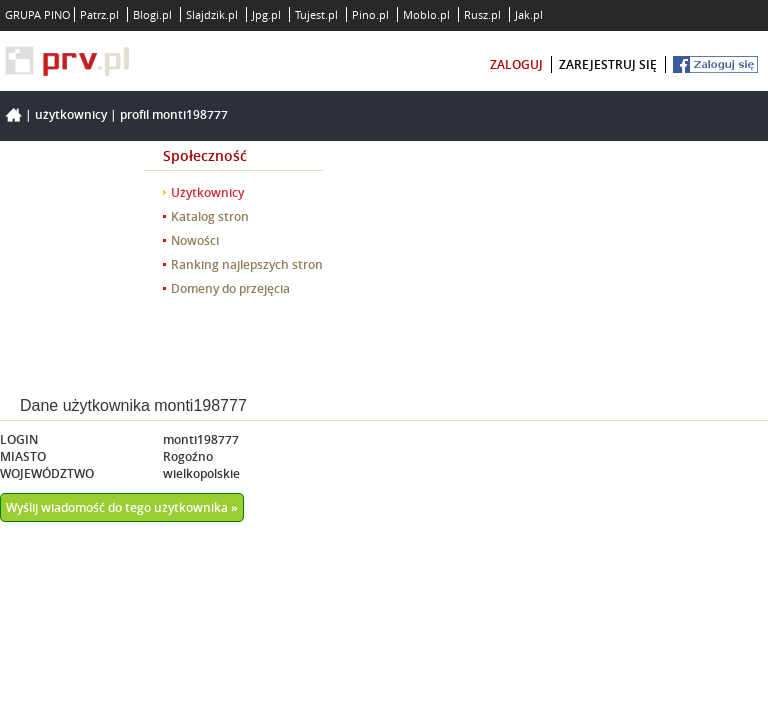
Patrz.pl (99, 14)
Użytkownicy (71, 114)
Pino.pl (370, 14)
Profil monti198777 (174, 114)
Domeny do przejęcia (230, 288)
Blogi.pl (152, 14)
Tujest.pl (316, 14)
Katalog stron (210, 216)
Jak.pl (529, 14)
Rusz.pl (482, 14)
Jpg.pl (266, 14)
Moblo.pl (426, 14)
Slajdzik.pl (212, 14)
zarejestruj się (608, 64)
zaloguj (516, 64)
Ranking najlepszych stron (247, 264)
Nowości (195, 240)
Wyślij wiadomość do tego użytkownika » (122, 507)
